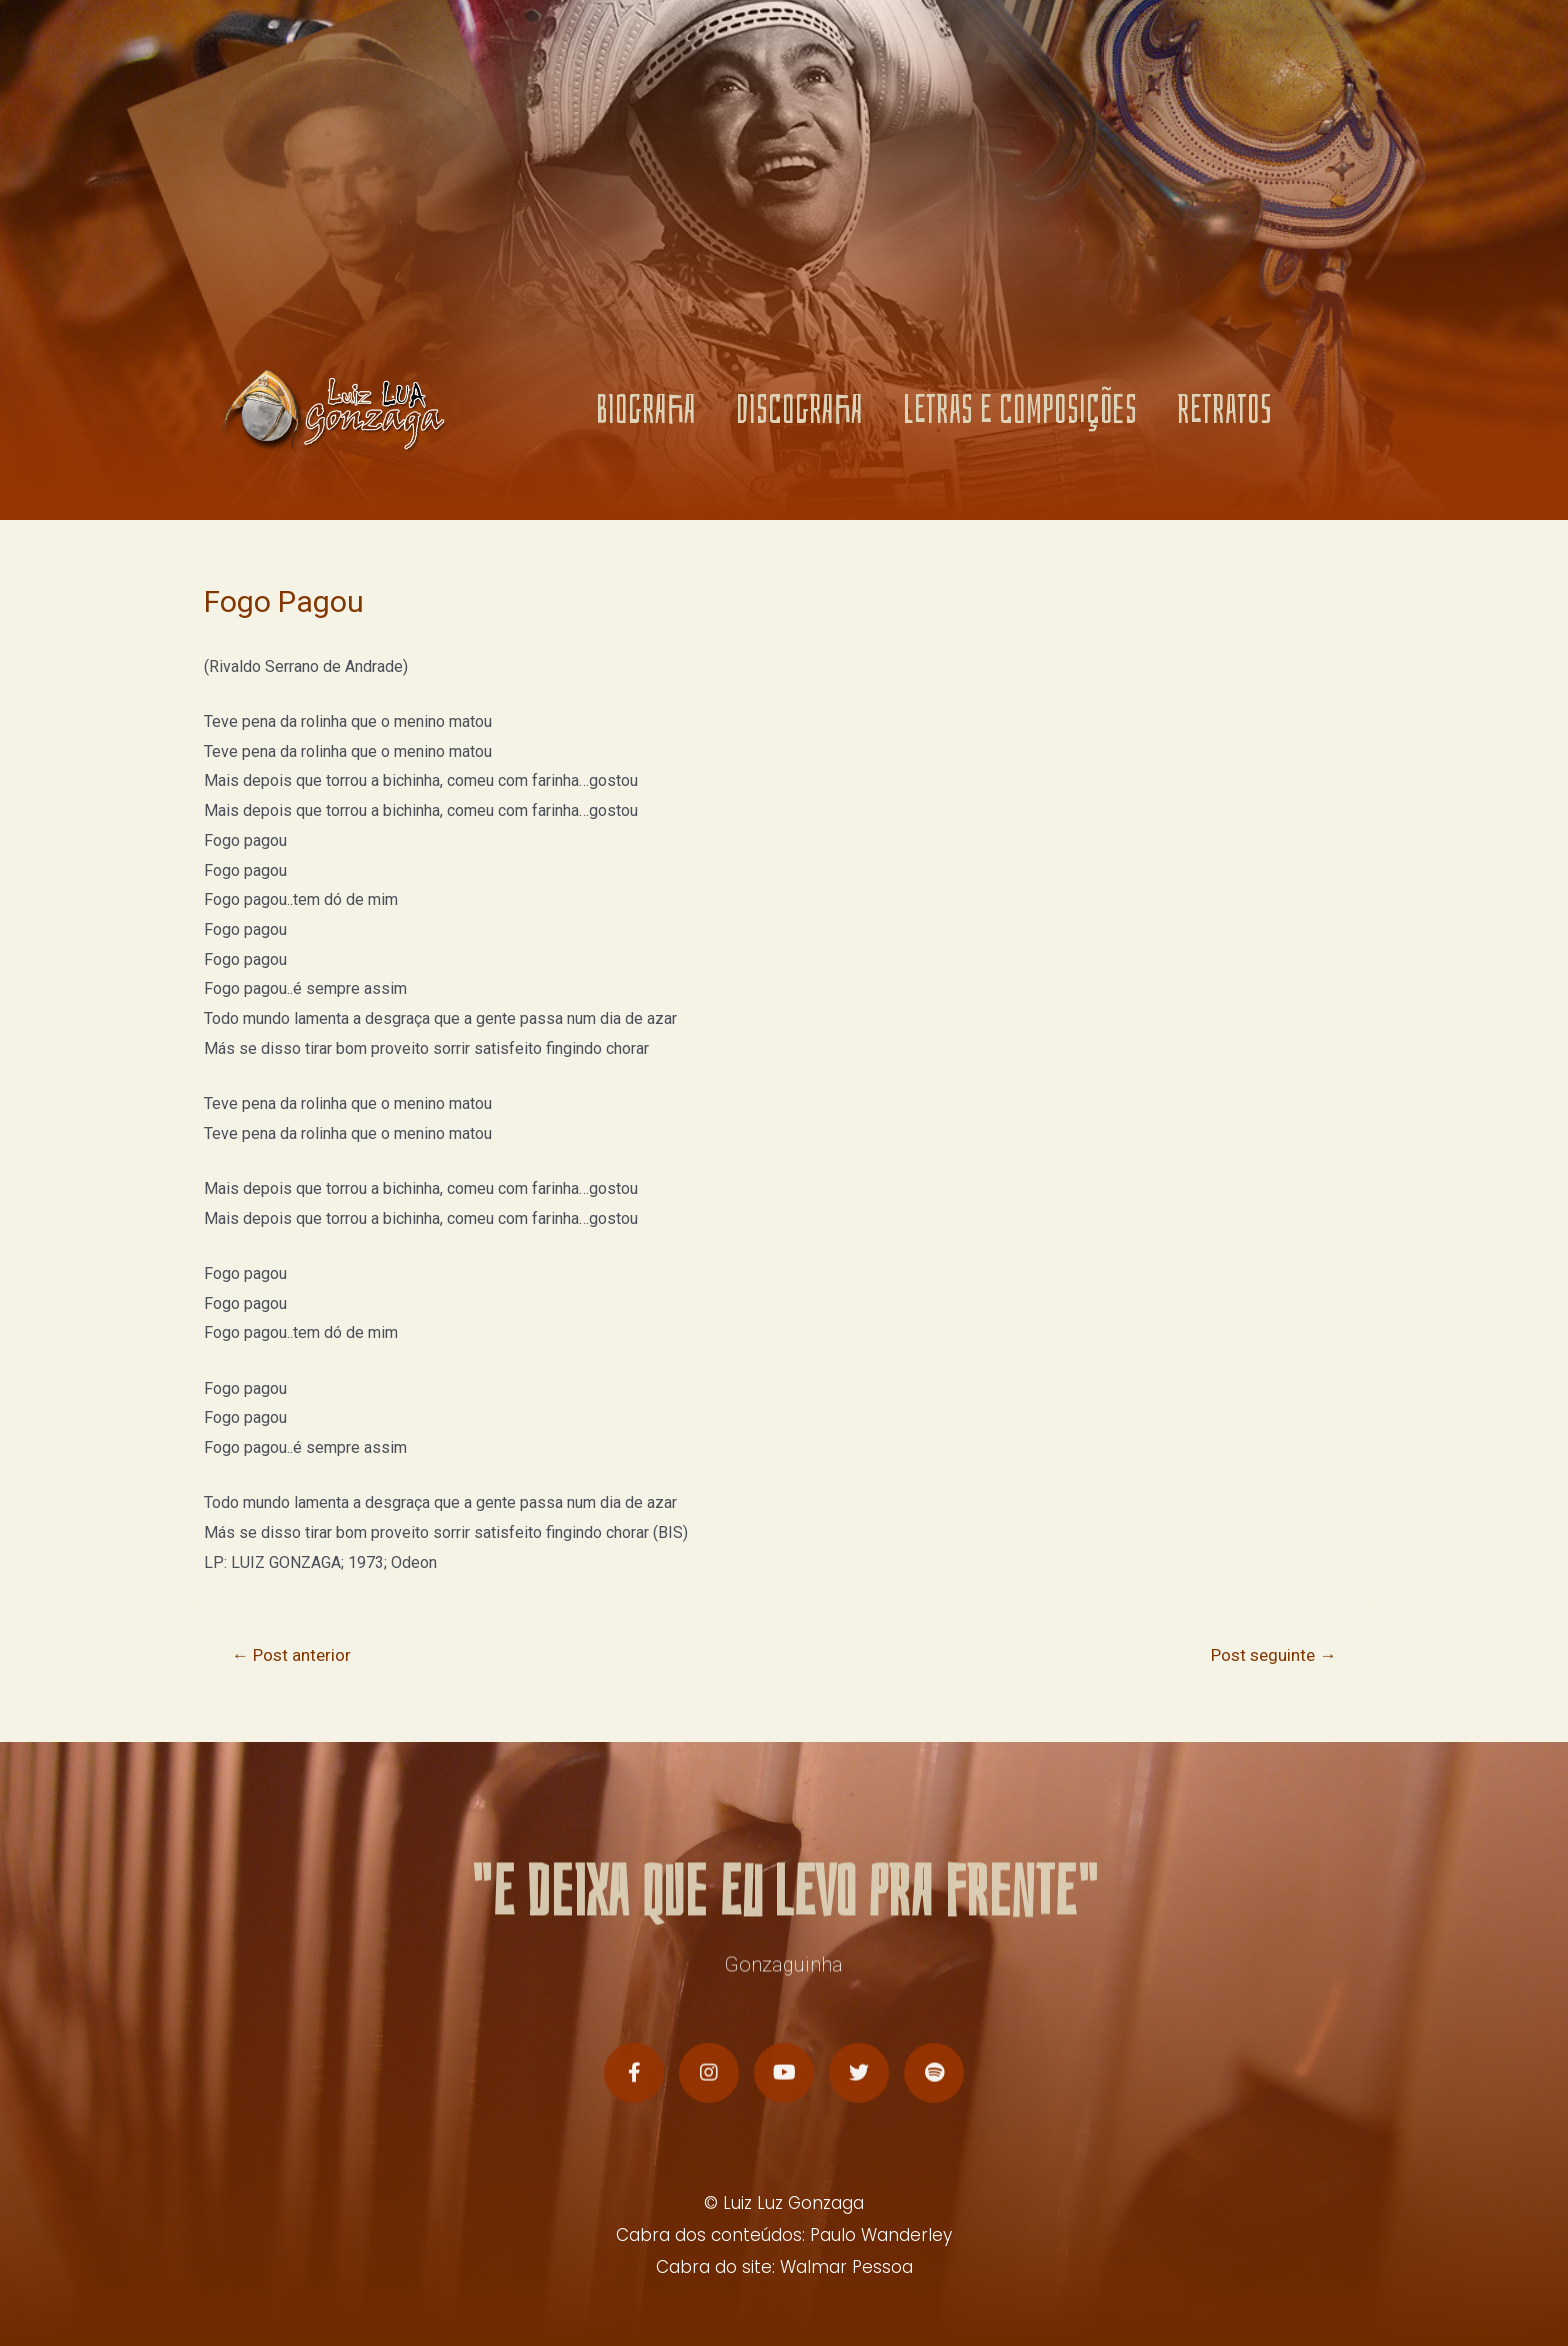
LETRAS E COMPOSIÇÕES (1020, 410)
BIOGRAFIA (646, 410)
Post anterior (291, 1655)
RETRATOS (1224, 410)
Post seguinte (1273, 1655)
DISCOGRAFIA (799, 410)
